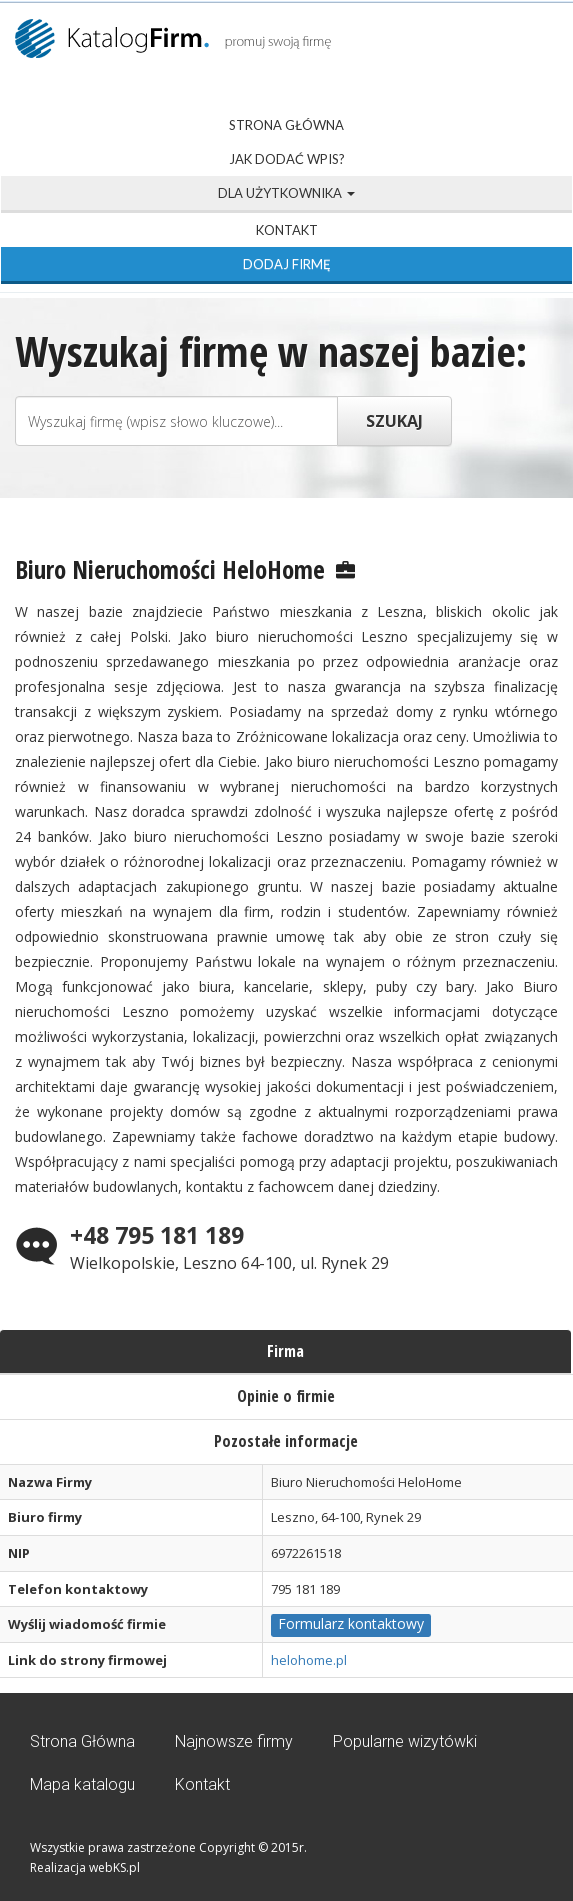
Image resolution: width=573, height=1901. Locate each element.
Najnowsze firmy (234, 1741)
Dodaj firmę (287, 264)
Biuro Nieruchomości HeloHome (170, 569)
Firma (285, 1351)
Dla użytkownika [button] (286, 193)
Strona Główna (286, 125)
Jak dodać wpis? (287, 159)
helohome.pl (309, 1660)
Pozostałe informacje (286, 1441)
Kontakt (287, 230)
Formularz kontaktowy (351, 1623)
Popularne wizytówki (405, 1741)
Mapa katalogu (82, 1784)
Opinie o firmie (286, 1396)
